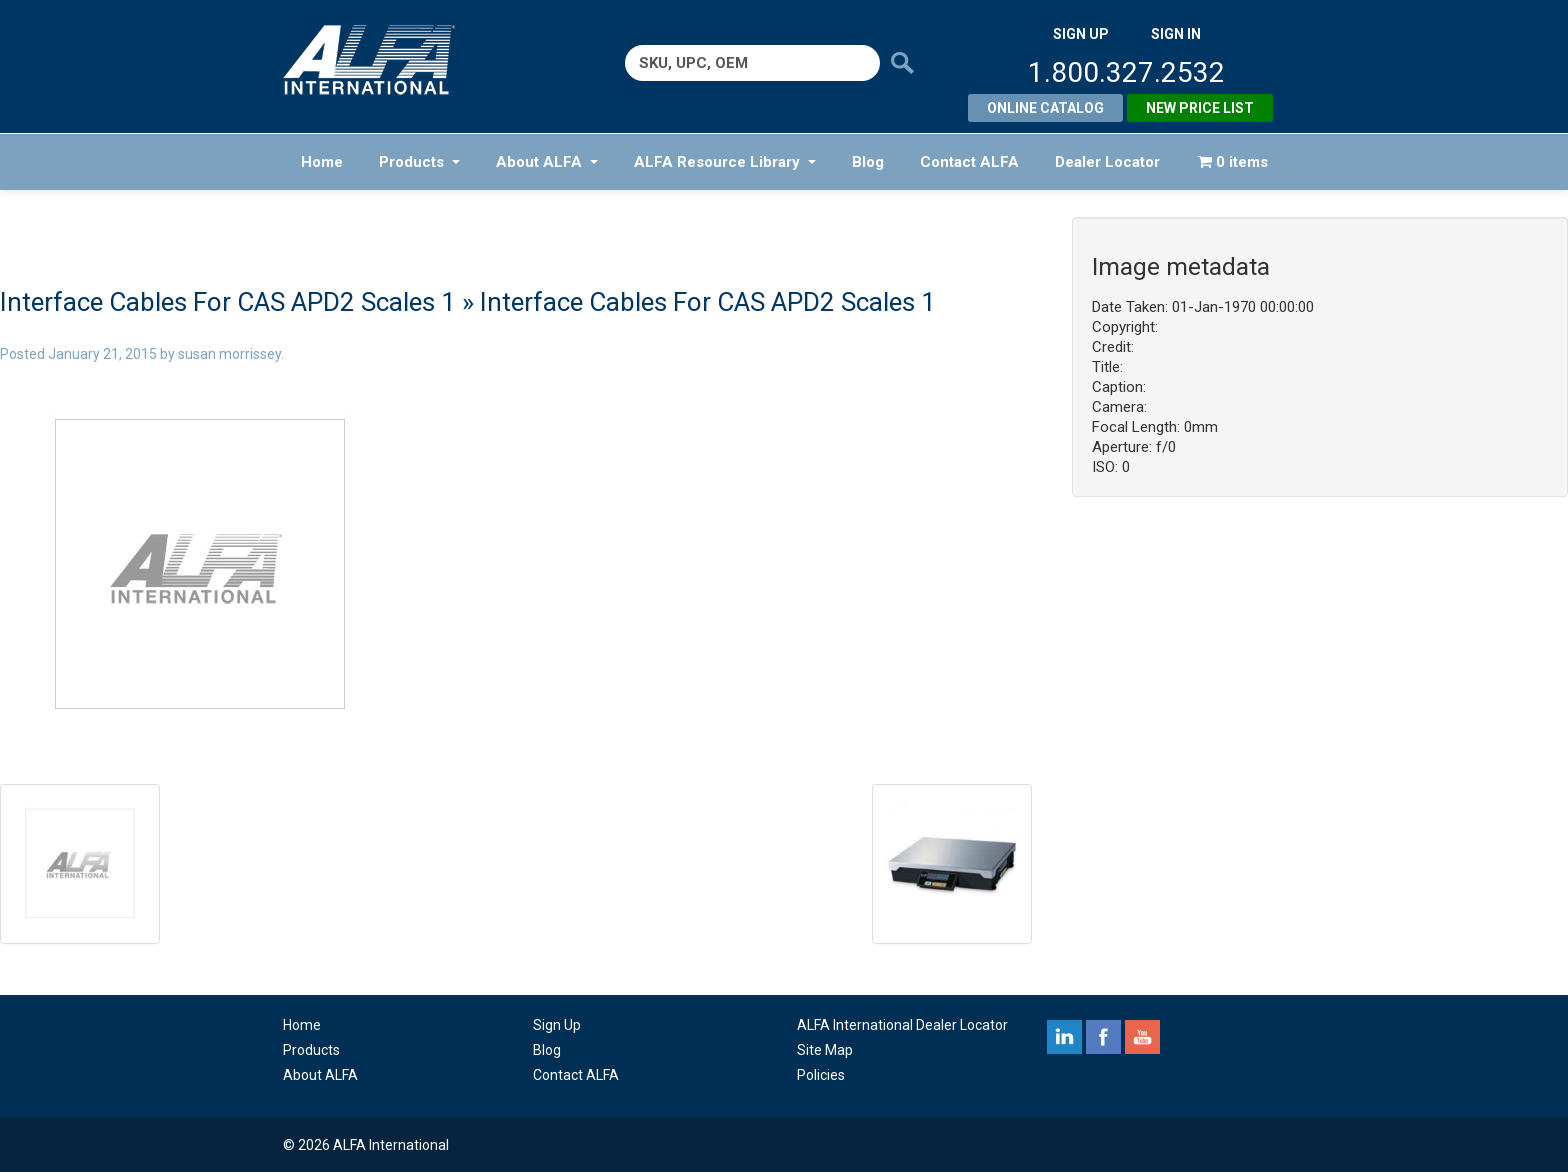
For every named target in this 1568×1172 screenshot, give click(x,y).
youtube (1142, 1037)
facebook (1103, 1037)
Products (419, 162)
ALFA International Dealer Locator (902, 1025)
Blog (868, 162)
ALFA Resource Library (725, 162)
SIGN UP (1081, 34)
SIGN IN (1176, 34)
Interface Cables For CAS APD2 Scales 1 (228, 302)
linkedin (1064, 1037)
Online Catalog (1045, 108)
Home (322, 162)
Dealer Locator (1107, 162)
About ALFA (547, 162)
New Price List (1200, 108)
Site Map (825, 1050)
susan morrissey (229, 354)
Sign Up (557, 1025)
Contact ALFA (969, 162)
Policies (821, 1075)
